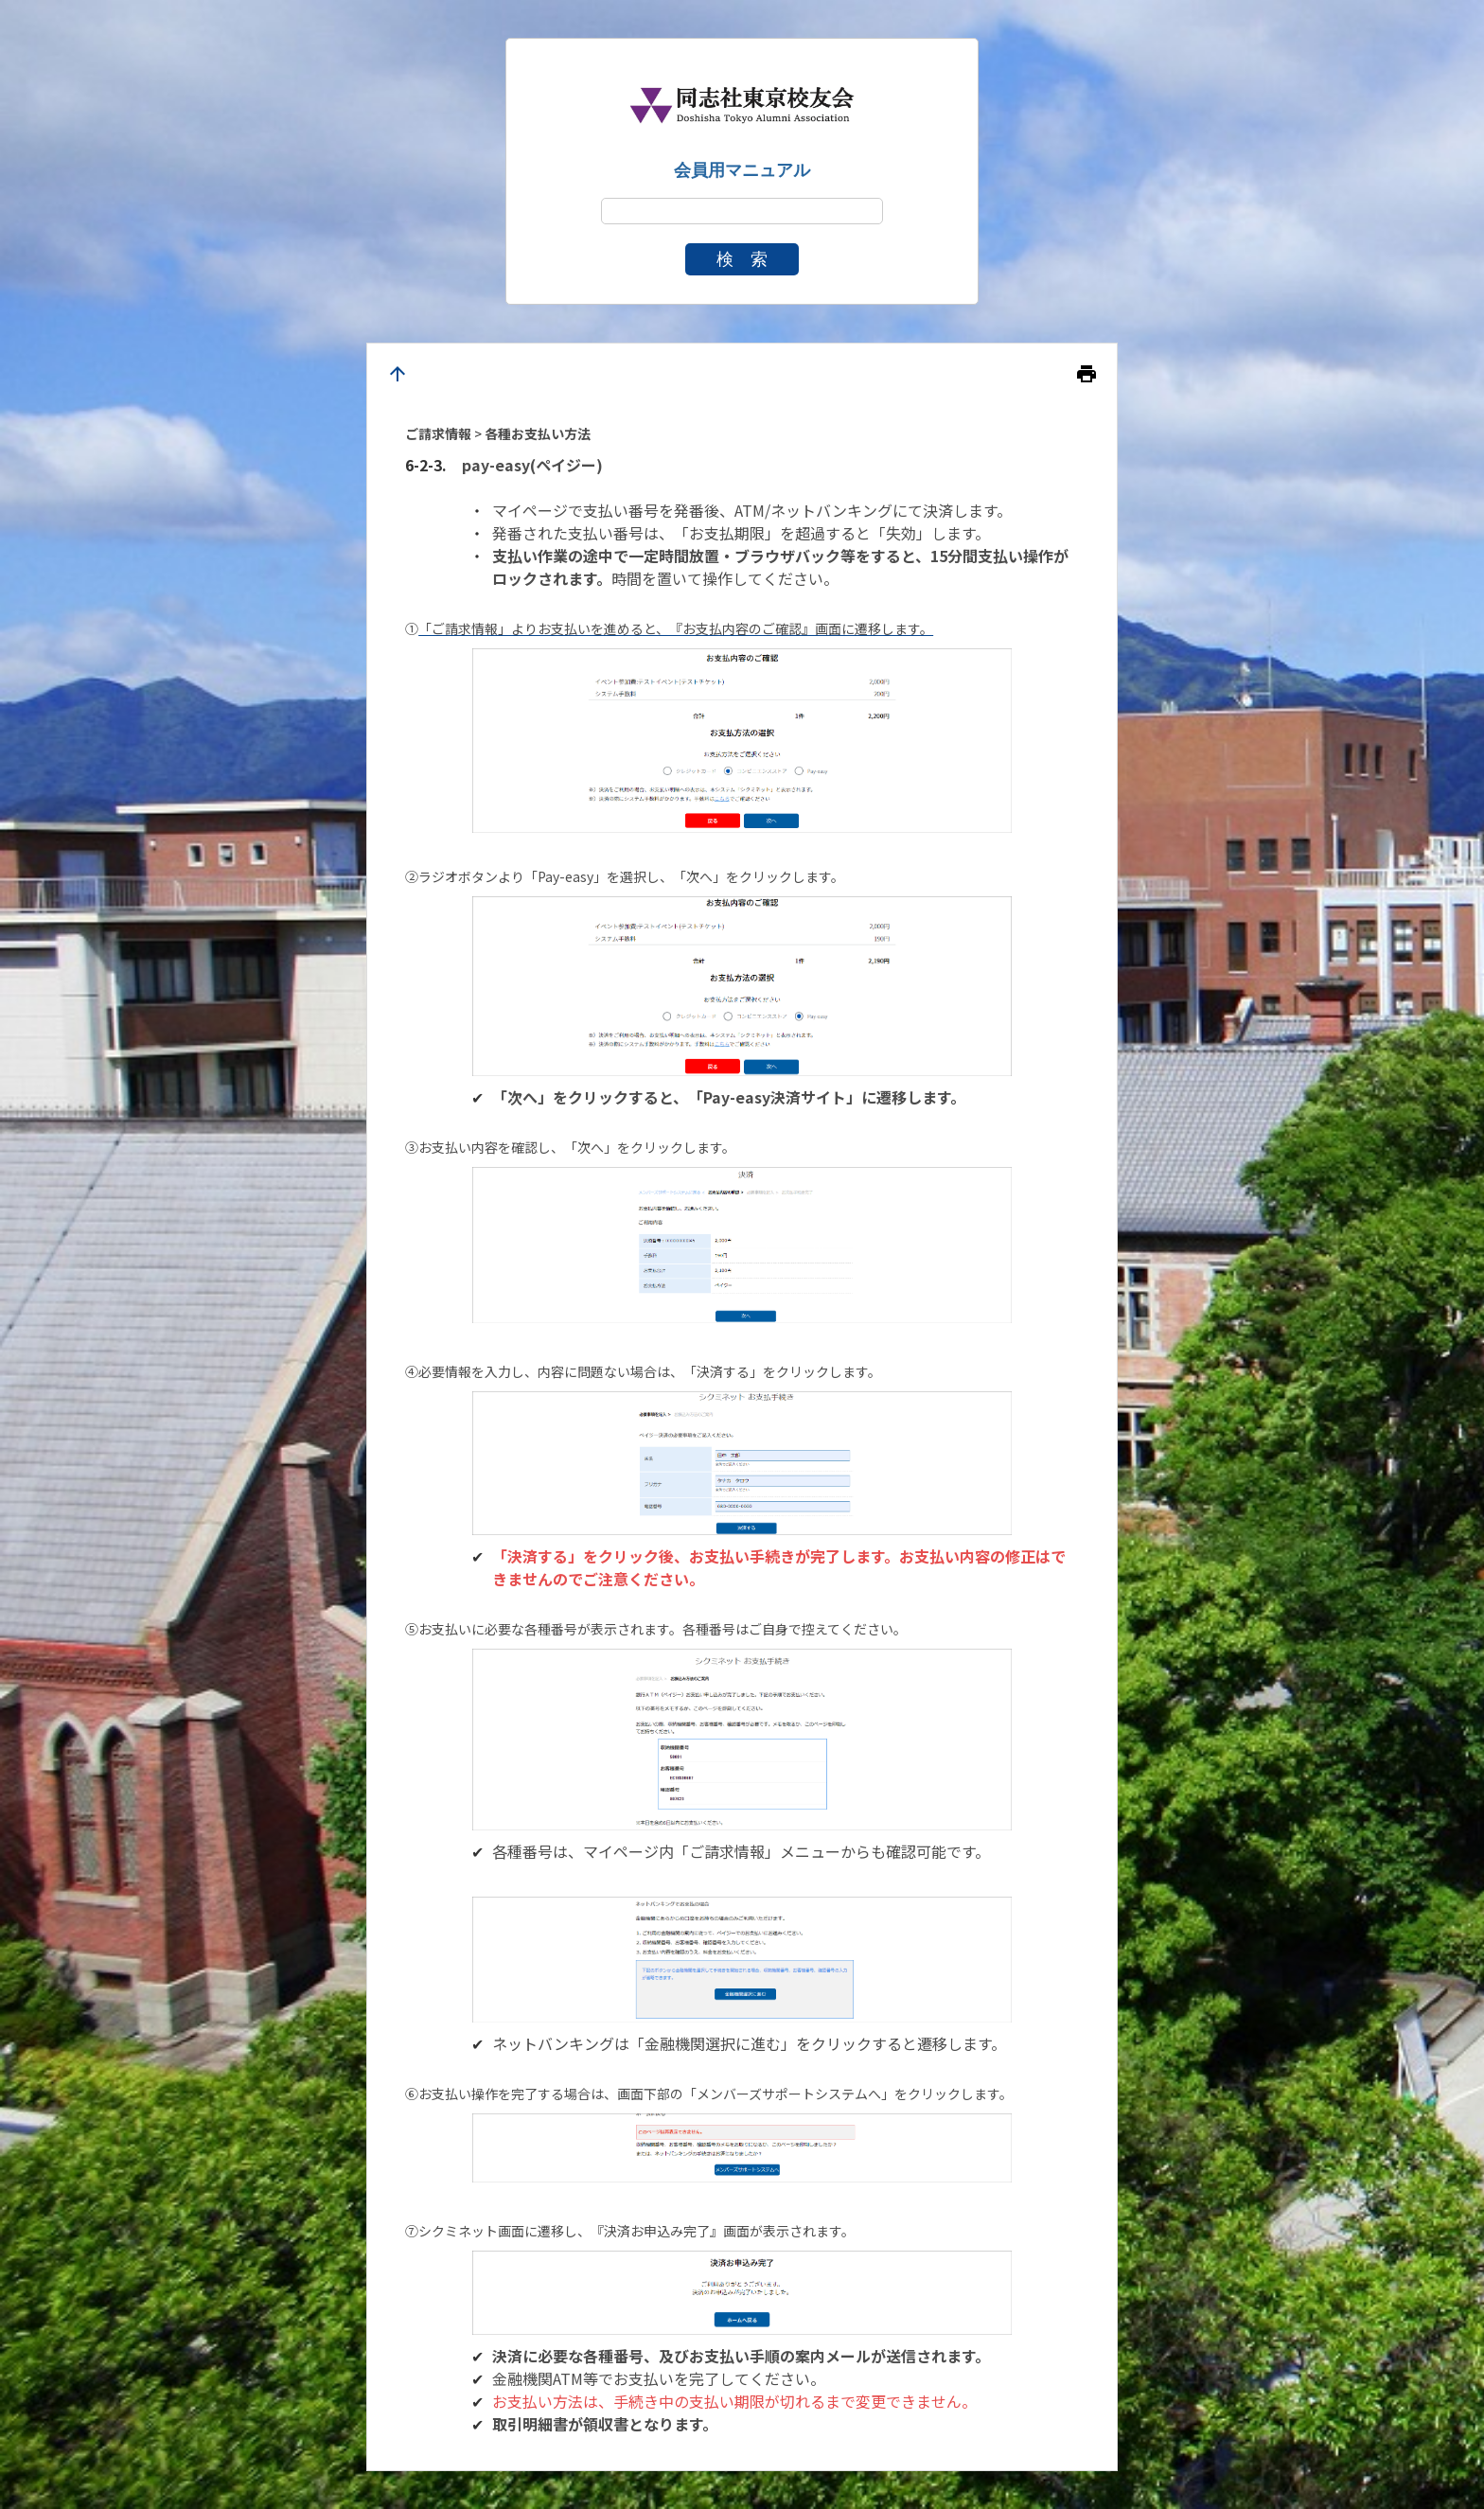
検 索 (742, 259)
